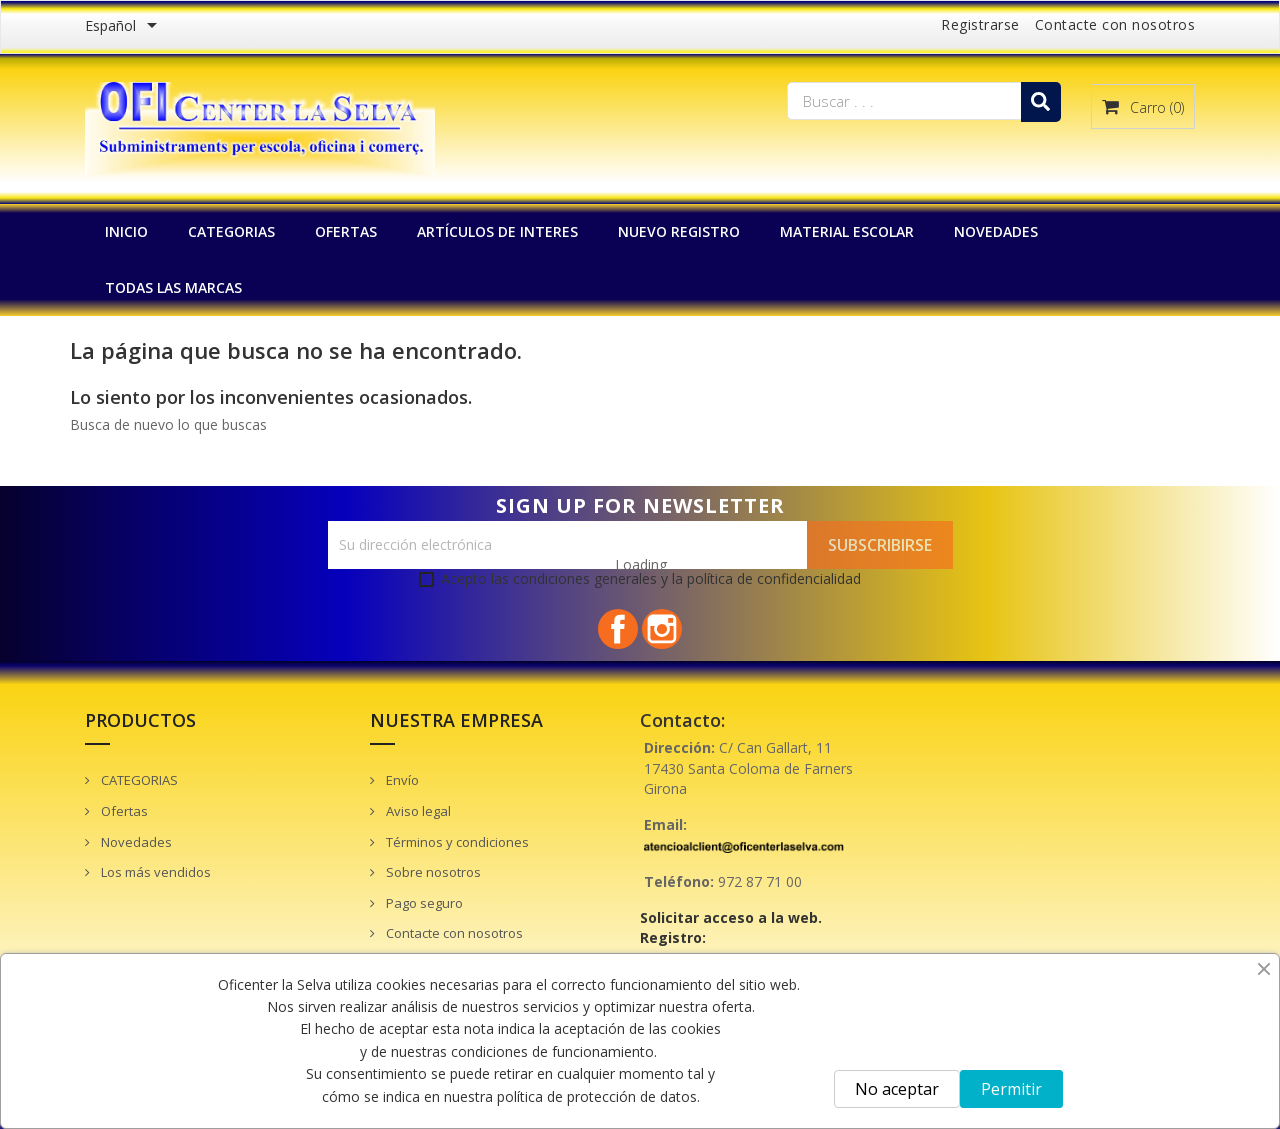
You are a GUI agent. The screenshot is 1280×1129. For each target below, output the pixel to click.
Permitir (1011, 1089)
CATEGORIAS (231, 231)
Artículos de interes (497, 231)
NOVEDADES (996, 231)
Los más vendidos (154, 872)
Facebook (618, 629)
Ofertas (123, 811)
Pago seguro (423, 903)
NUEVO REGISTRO (679, 231)
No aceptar (897, 1089)
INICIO (126, 231)
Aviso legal (417, 811)
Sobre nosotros (432, 872)
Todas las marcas (173, 287)
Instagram (662, 629)
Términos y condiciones (456, 842)
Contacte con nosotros (1115, 24)
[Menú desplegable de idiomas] (124, 27)
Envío (401, 780)
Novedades (135, 842)
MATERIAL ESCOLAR (847, 231)
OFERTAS (346, 231)
